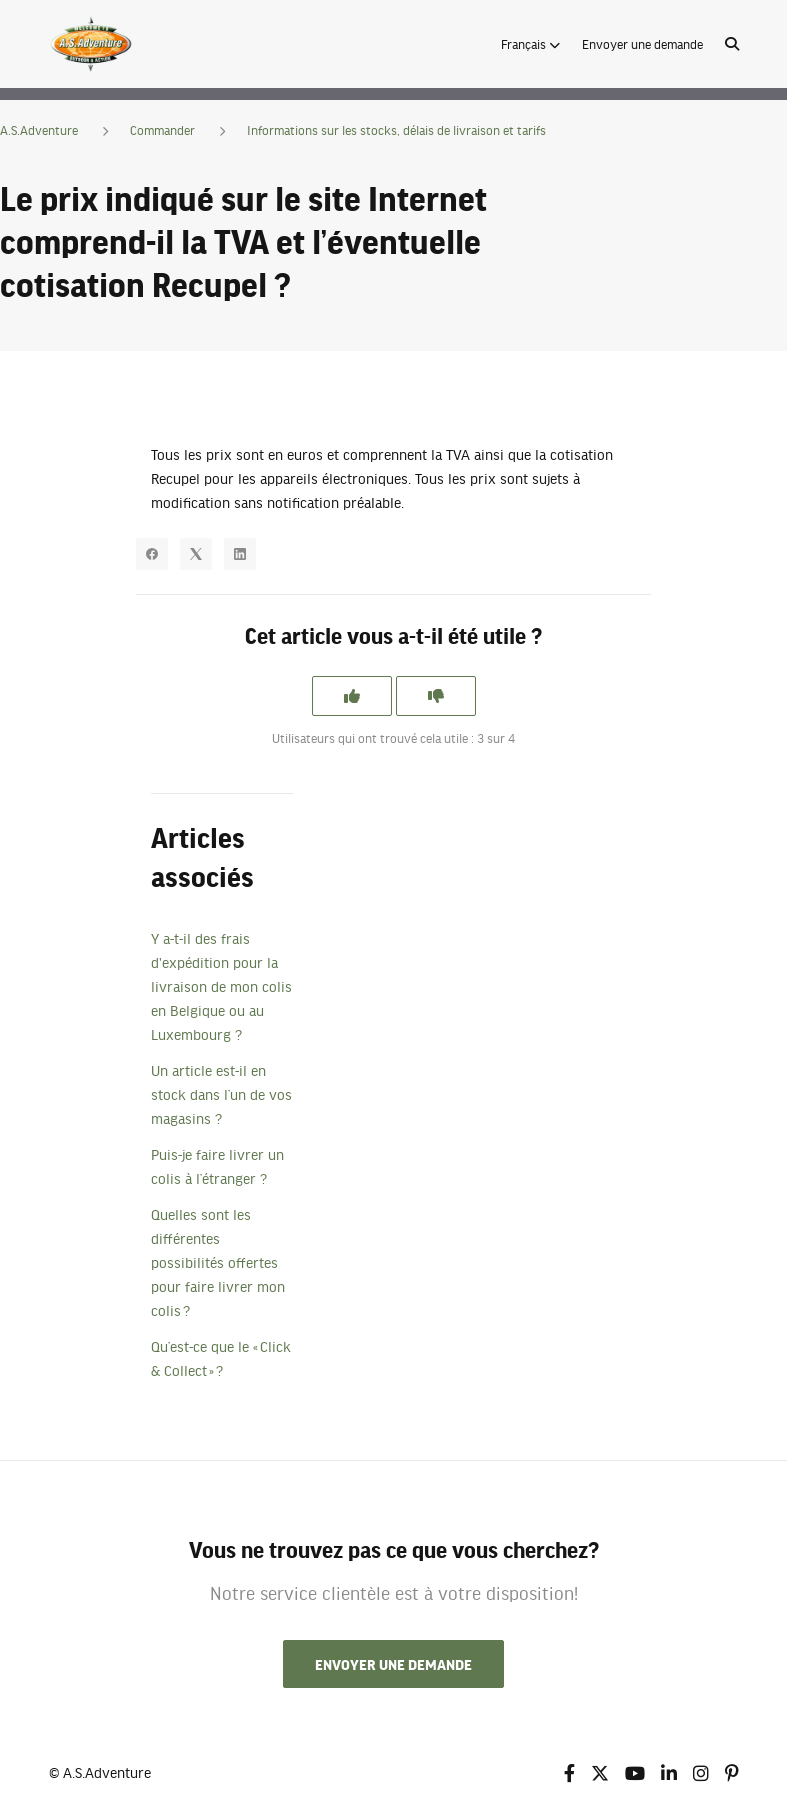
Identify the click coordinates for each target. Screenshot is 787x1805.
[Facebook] (152, 554)
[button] (530, 44)
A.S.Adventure (39, 130)
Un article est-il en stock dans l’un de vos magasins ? (221, 1094)
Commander (162, 130)
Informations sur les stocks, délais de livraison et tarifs (396, 130)
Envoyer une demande (642, 44)
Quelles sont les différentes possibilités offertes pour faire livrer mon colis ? (218, 1262)
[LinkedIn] (240, 554)
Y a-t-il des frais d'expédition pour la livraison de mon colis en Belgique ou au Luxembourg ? (221, 986)
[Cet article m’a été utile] (352, 696)
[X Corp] (196, 554)
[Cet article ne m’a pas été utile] (436, 696)
